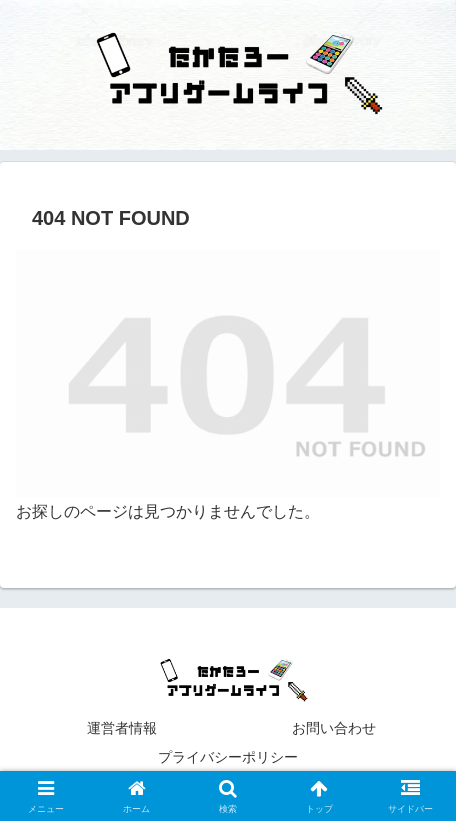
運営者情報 (122, 728)
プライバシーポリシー (298, 757)
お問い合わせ (334, 728)
